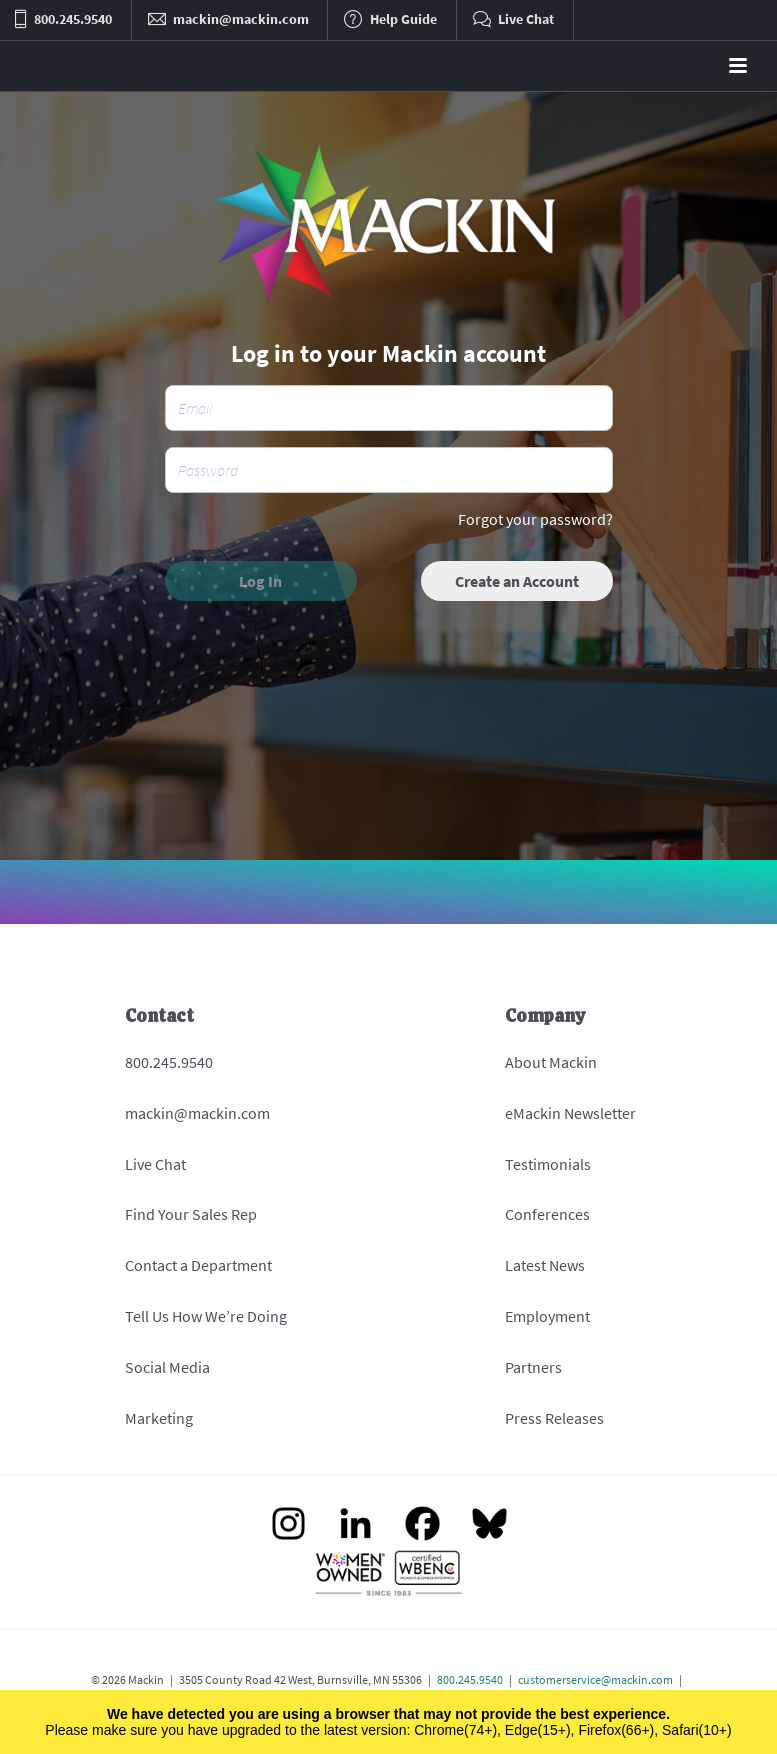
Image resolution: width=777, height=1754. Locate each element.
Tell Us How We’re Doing (206, 1316)
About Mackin (551, 1062)
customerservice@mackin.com (595, 1679)
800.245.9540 (169, 1062)
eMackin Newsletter (570, 1113)
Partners (533, 1367)
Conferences (547, 1214)
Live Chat (155, 1164)
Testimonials (548, 1164)
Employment (547, 1316)
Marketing (159, 1418)
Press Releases (554, 1418)
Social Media (167, 1367)
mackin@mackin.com (197, 1113)
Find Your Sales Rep (191, 1214)
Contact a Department (198, 1265)
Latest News (545, 1265)
